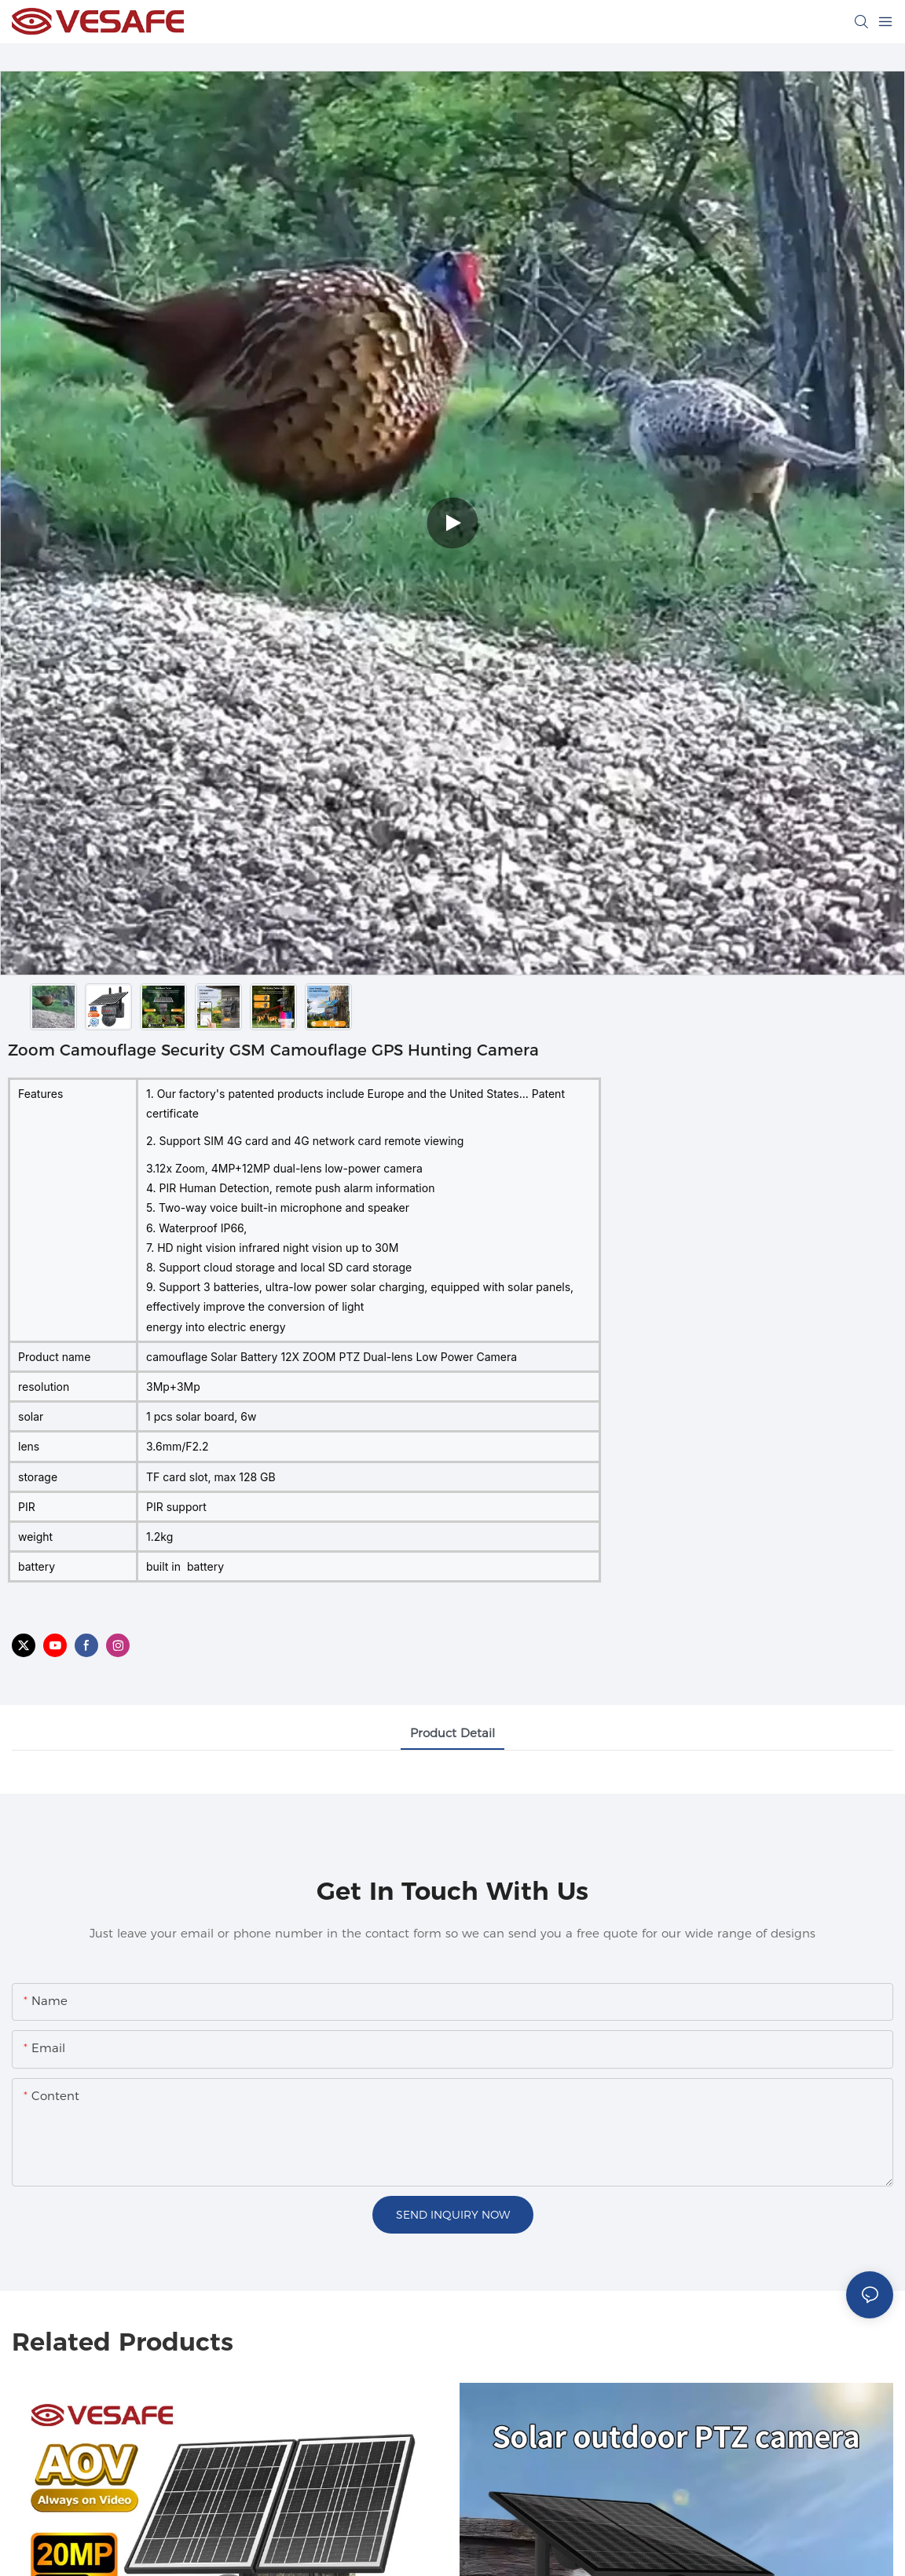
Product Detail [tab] (452, 1732)
